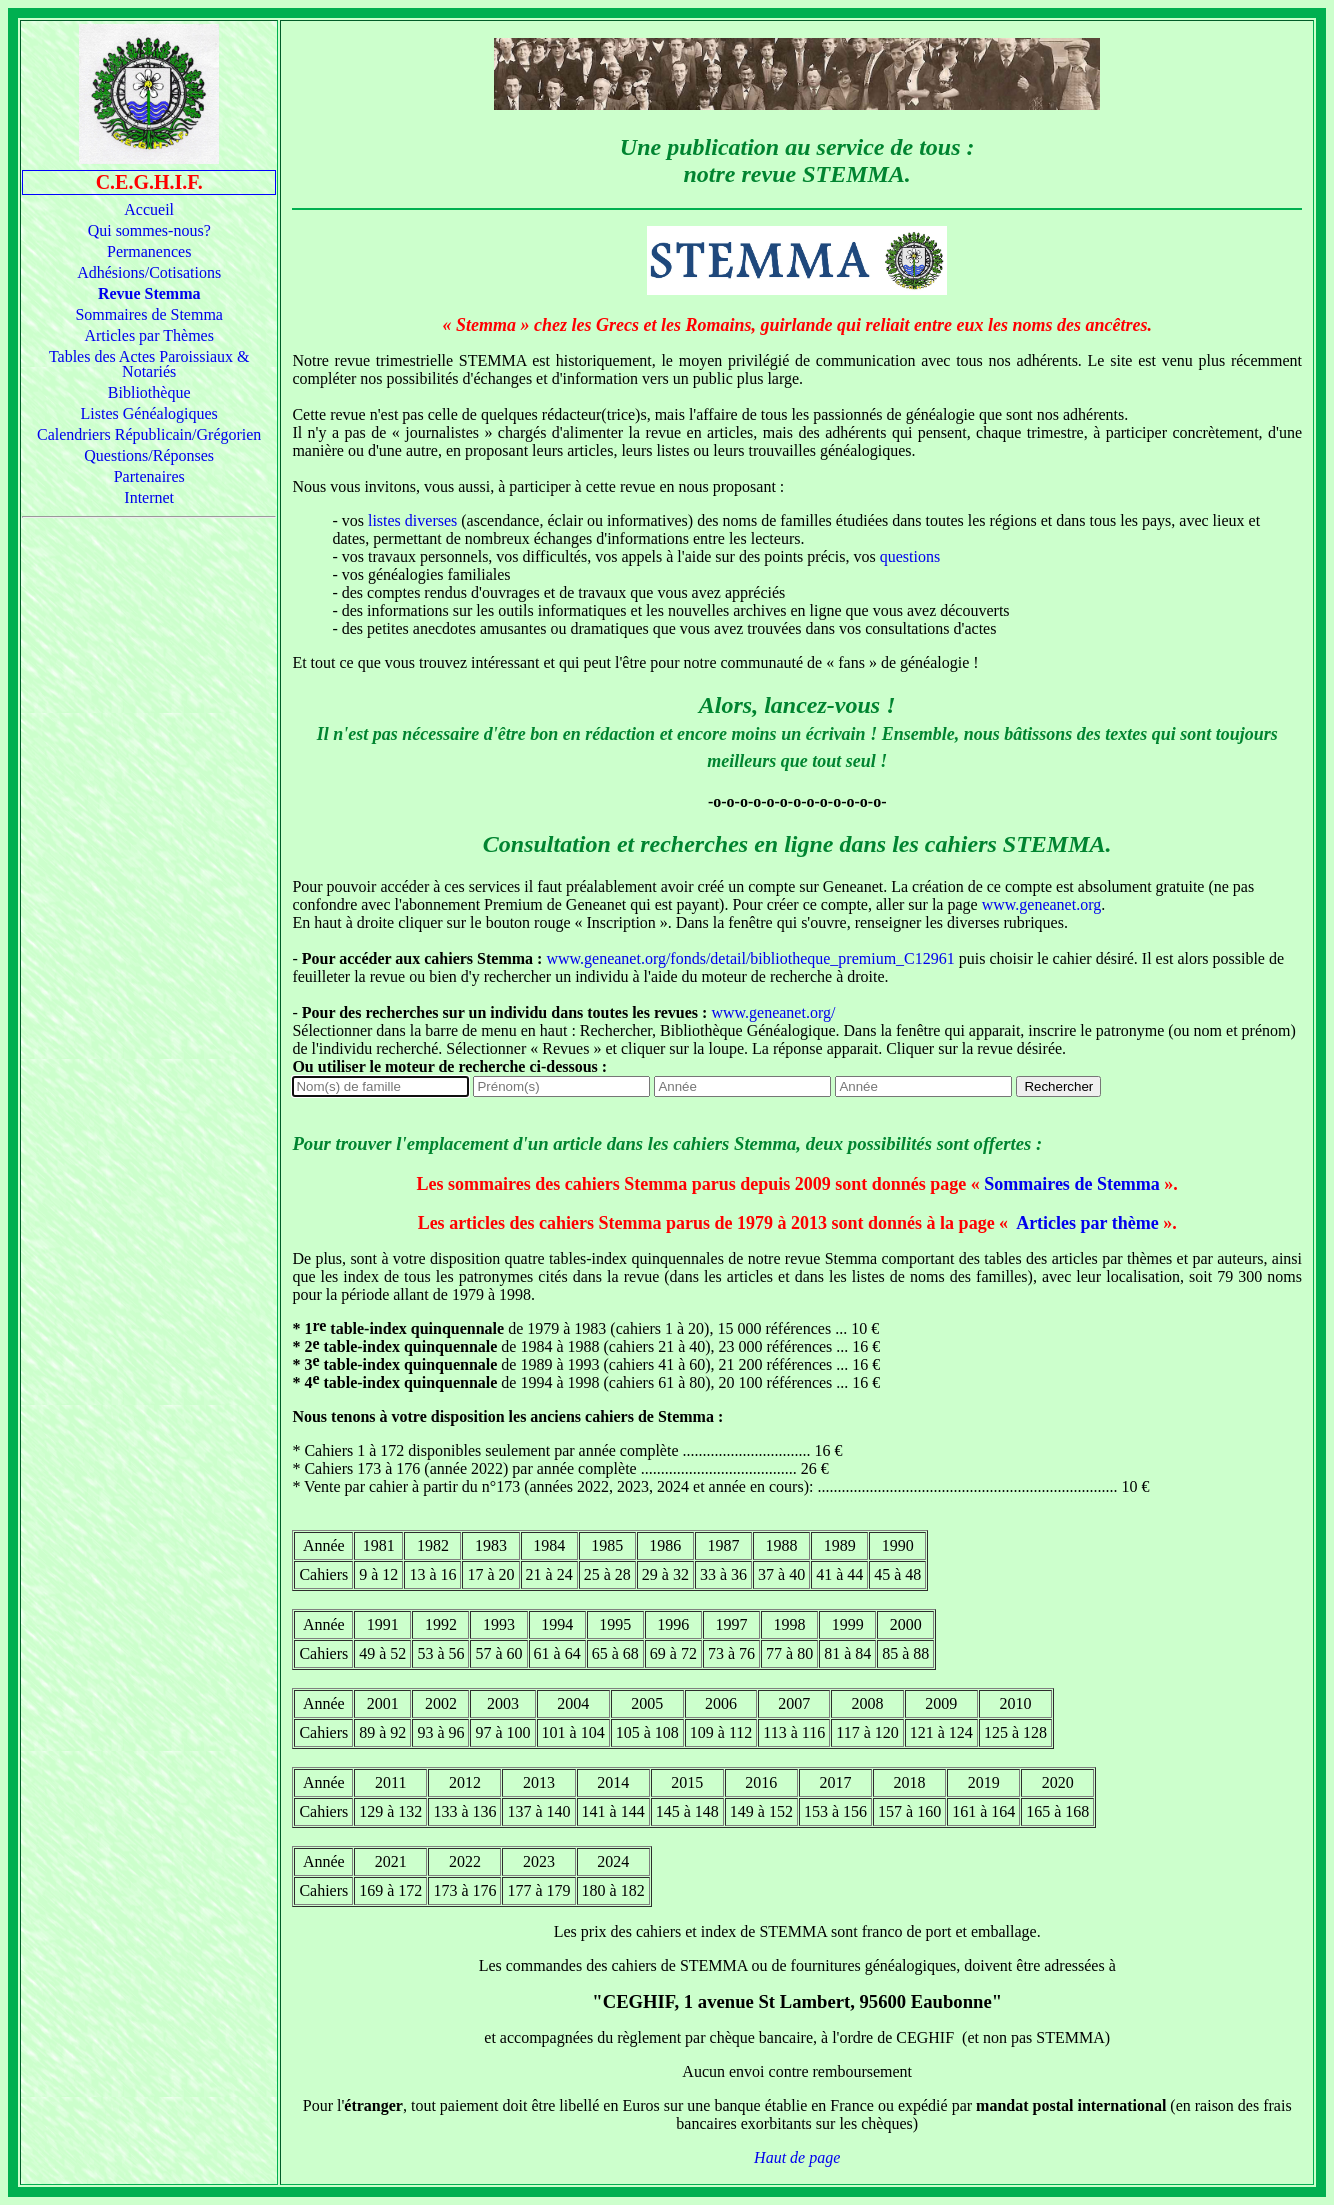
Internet (149, 497)
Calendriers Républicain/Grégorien (149, 434)
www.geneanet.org (1042, 904)
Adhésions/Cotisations (149, 272)
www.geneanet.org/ (773, 1012)
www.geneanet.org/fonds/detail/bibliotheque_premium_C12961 (750, 958)
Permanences (149, 251)
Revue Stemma (149, 293)
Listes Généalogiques (149, 413)
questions (910, 556)
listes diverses (412, 520)
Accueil (149, 209)
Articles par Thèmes (148, 335)
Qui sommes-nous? (149, 230)
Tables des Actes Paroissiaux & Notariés (149, 364)
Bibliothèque (149, 392)
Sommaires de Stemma (149, 314)
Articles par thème (1086, 1223)
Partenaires (149, 476)
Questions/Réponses (149, 455)
